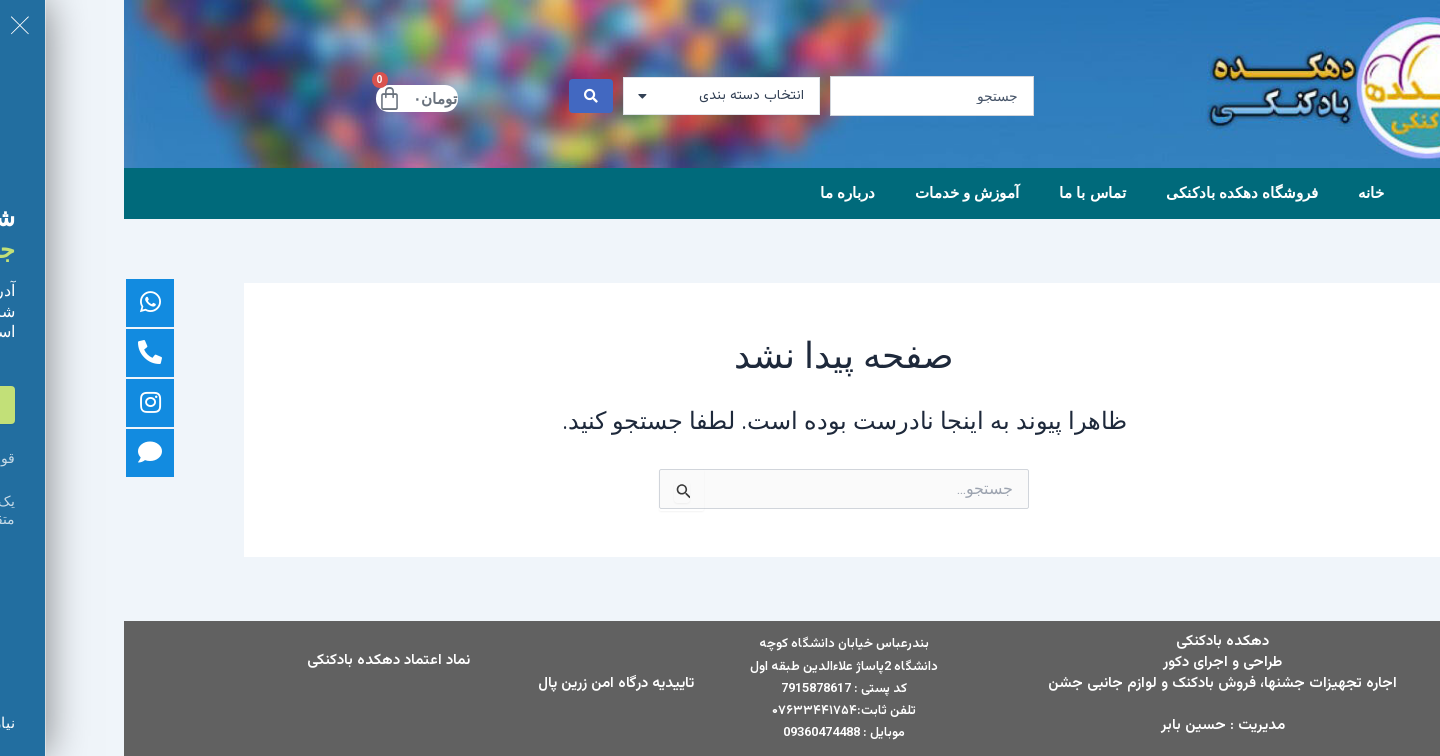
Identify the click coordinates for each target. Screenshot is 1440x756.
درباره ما (723, 192)
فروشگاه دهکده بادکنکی (1118, 192)
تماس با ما (968, 192)
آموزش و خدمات (843, 192)
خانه (1247, 192)
